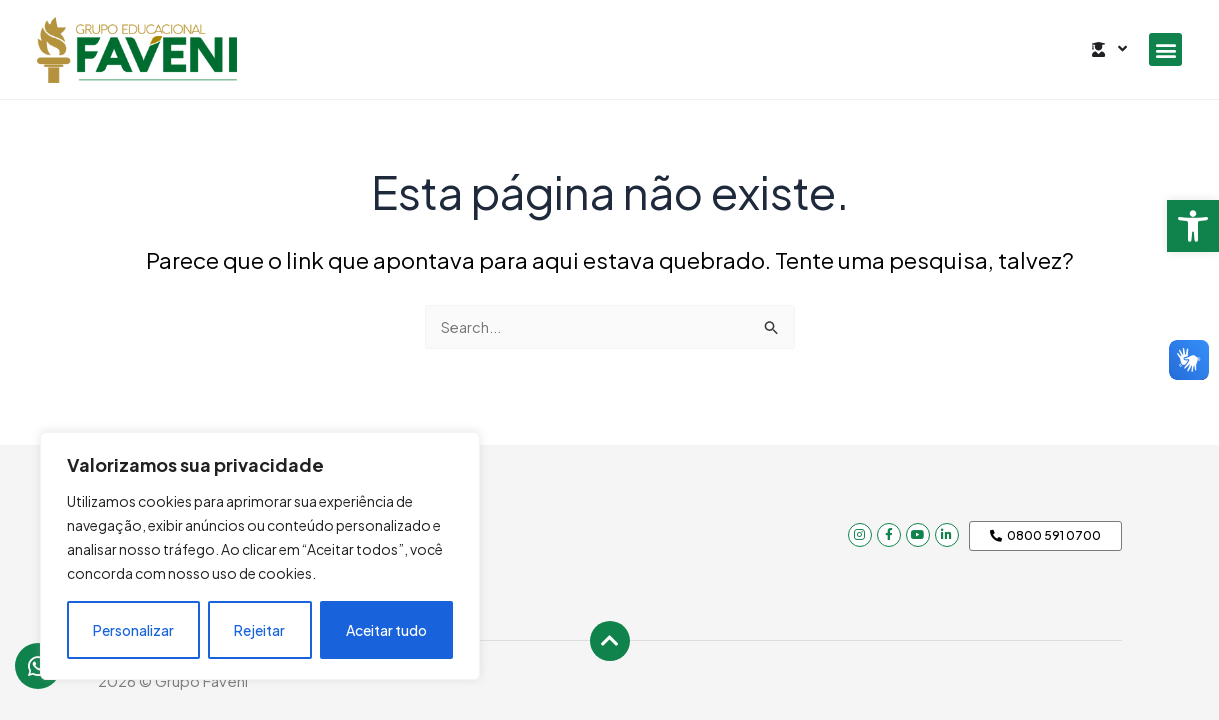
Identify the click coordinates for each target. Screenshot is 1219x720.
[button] (1193, 226)
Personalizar (133, 630)
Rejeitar (259, 630)
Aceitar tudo (386, 630)
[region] (260, 556)
